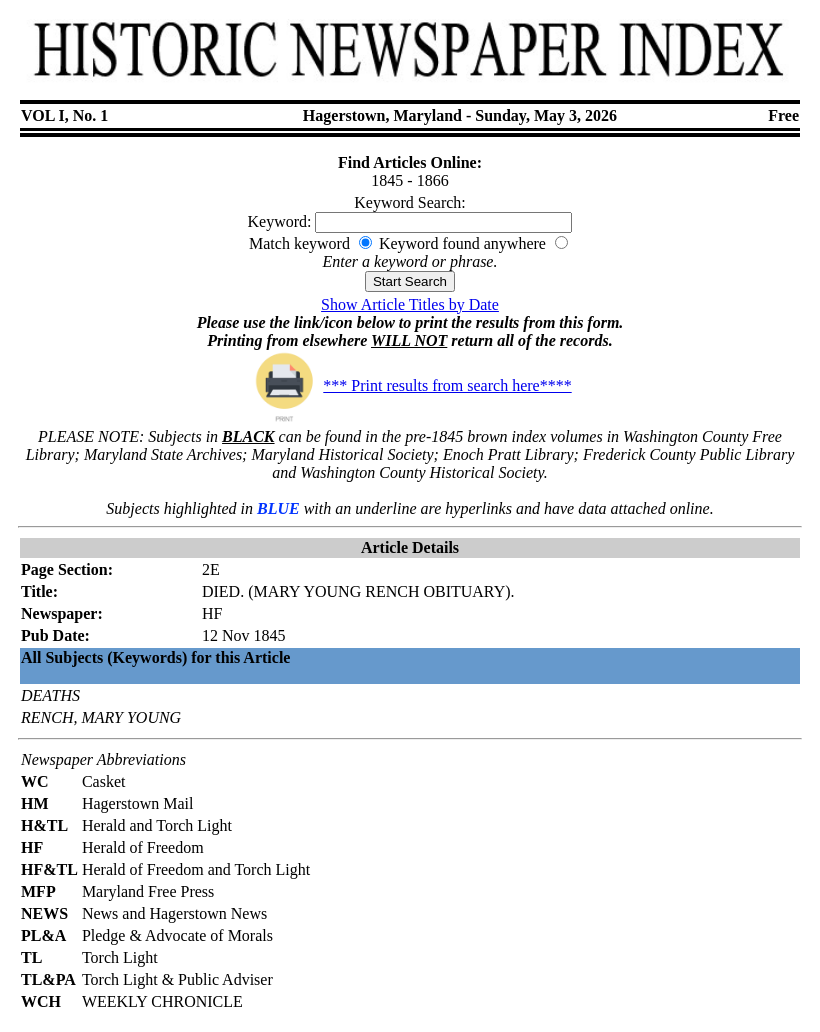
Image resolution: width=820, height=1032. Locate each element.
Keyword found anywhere (462, 243)
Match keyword (299, 243)
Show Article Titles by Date (410, 304)
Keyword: (280, 221)
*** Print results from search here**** (409, 385)
